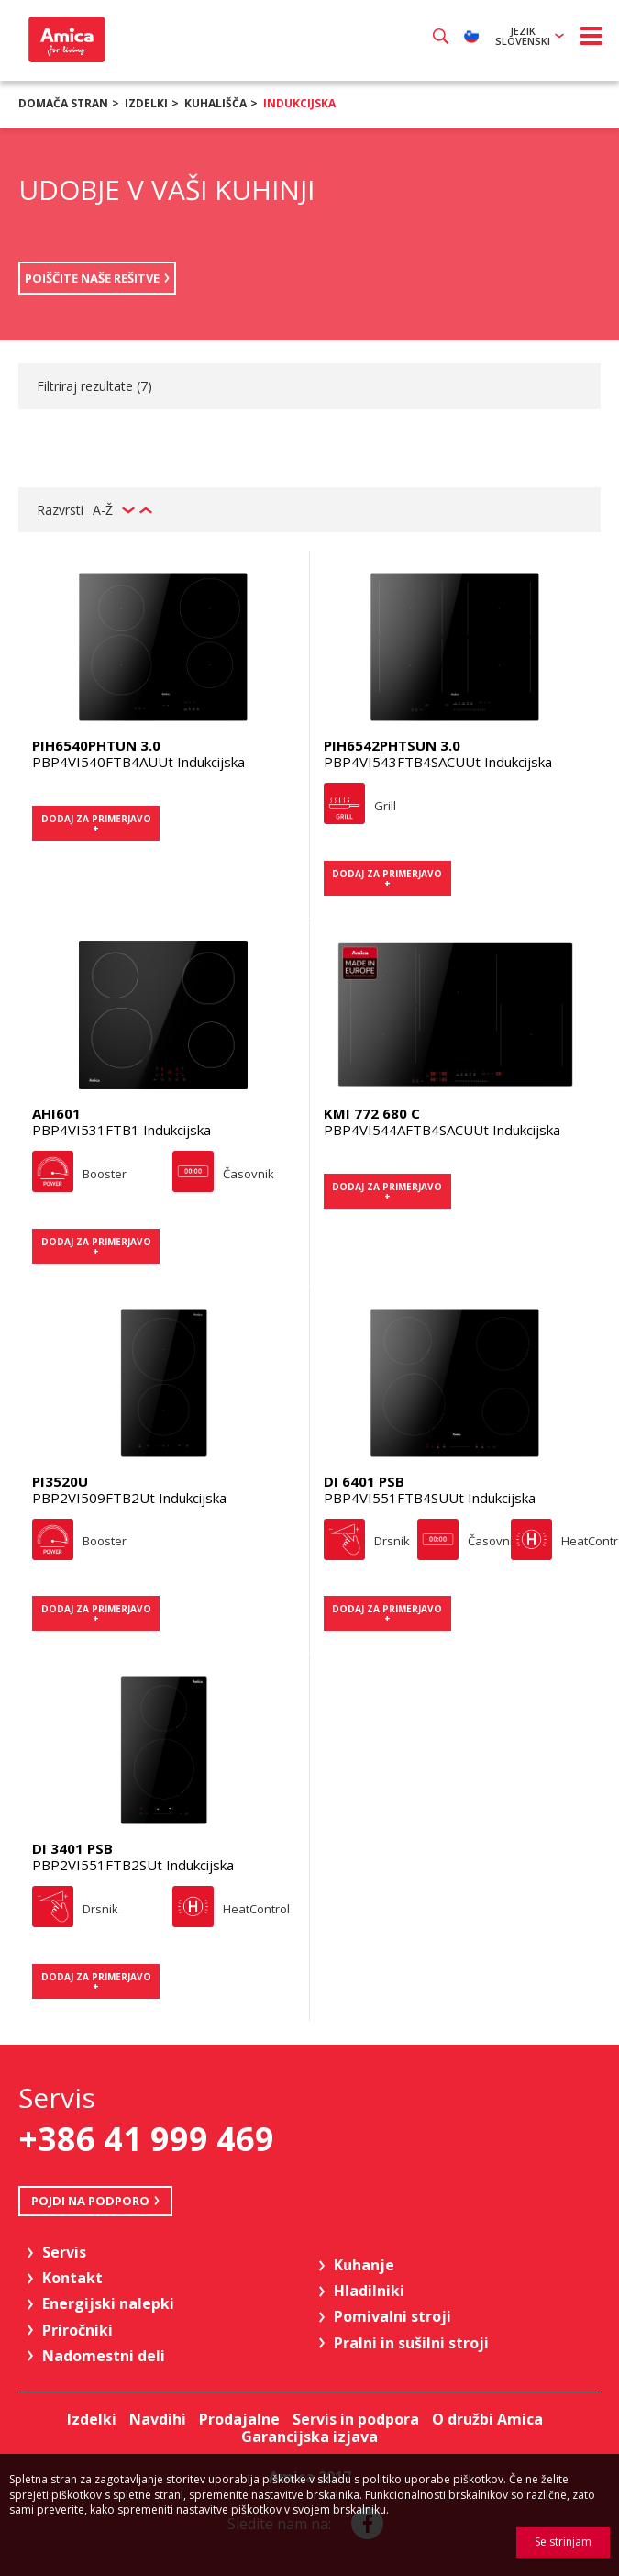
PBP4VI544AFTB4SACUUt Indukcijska (442, 1130)
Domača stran (63, 103)
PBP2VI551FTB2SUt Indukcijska (133, 1865)
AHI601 (56, 1113)
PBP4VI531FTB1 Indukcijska (121, 1130)
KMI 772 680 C (372, 1113)
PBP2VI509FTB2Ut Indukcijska (129, 1498)
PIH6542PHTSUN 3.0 (392, 745)
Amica (65, 39)
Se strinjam (563, 2541)
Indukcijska (299, 103)
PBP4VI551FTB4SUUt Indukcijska (430, 1498)
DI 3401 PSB (72, 1848)
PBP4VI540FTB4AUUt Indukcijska (138, 762)
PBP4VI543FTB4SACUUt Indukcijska (438, 762)
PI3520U (60, 1481)
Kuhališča (215, 103)
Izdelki (146, 103)
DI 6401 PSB (364, 1481)
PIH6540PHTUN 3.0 (96, 745)
